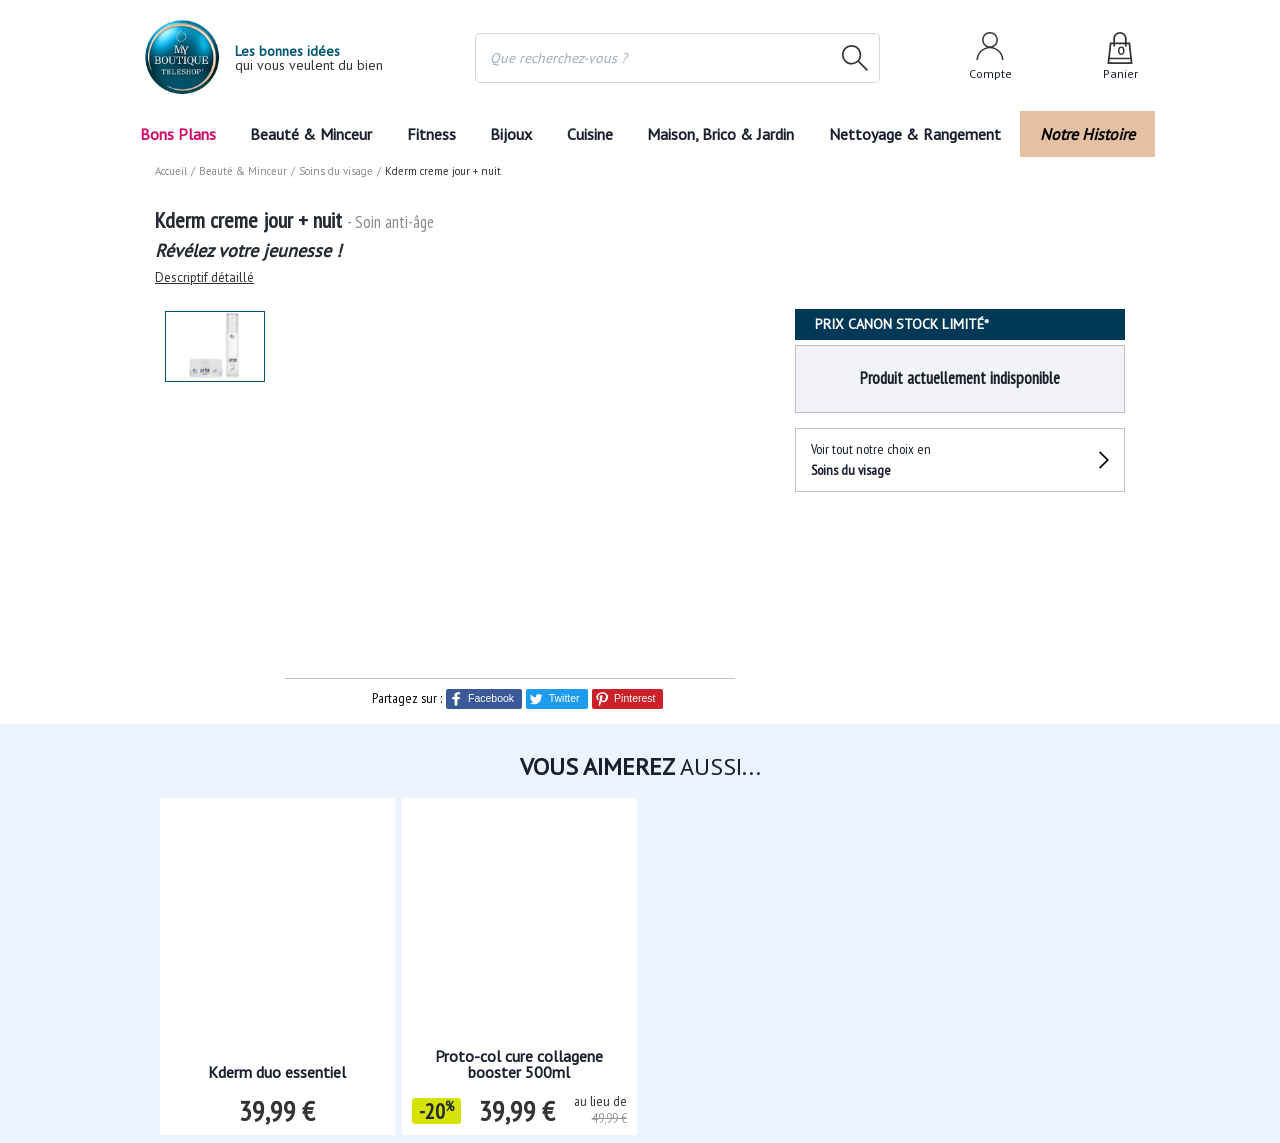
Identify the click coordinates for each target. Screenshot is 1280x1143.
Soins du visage (334, 171)
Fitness (430, 134)
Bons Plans (177, 134)
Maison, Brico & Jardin (725, 134)
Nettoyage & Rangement (921, 134)
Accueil (172, 171)
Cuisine (591, 134)
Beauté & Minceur (311, 134)
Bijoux (511, 134)
